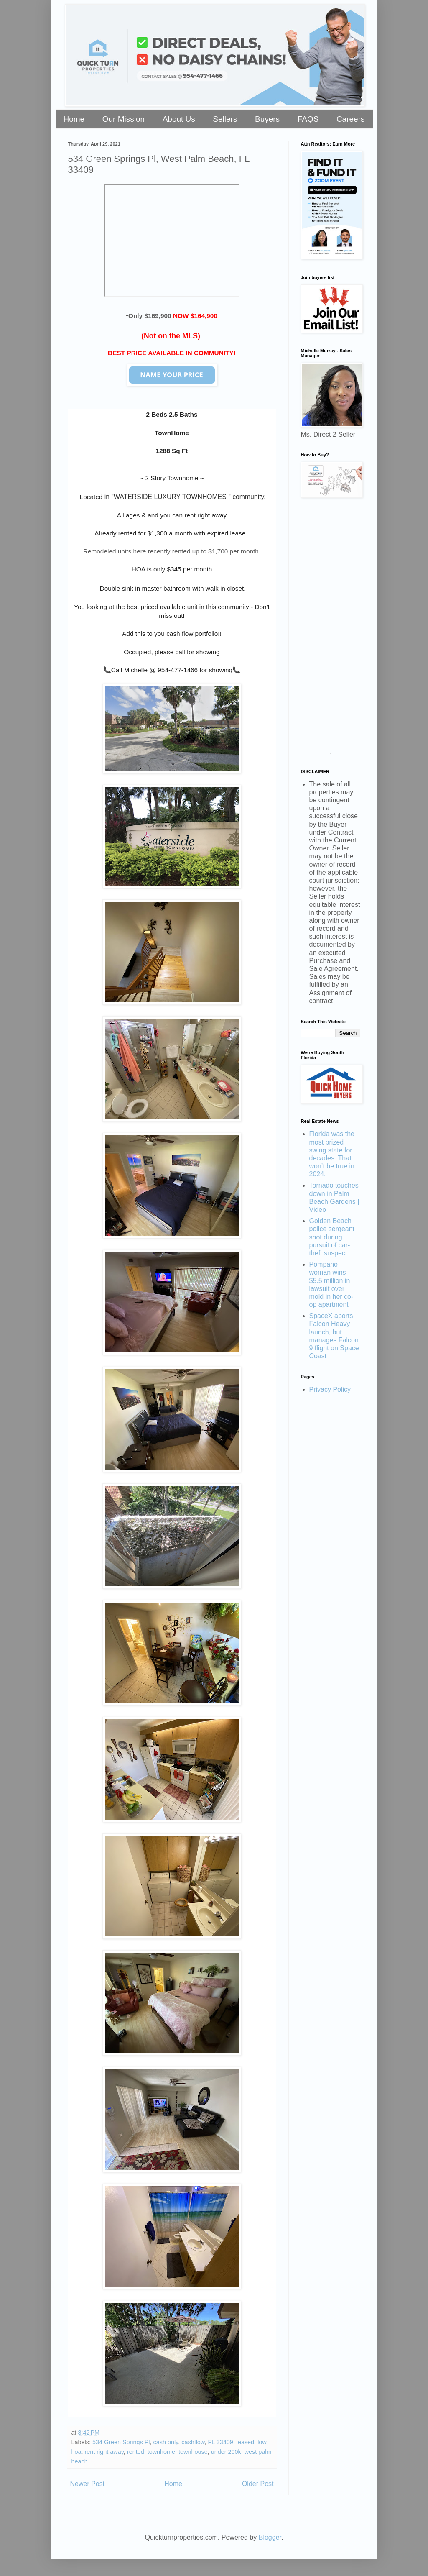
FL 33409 (220, 2442)
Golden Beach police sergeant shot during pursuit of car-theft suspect (332, 1237)
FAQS (308, 119)
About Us (179, 119)
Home (74, 119)
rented (135, 2451)
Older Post (258, 2483)
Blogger (270, 2537)
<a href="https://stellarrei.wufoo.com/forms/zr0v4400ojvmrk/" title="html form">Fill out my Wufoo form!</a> (330, 629)
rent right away (104, 2451)
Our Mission (123, 119)
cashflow (192, 2442)
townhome (161, 2451)
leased (245, 2442)
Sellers (225, 119)
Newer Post (87, 2483)
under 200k (226, 2451)
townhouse (193, 2451)
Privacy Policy (330, 1389)
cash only (165, 2442)
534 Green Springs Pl (121, 2442)
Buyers (267, 119)
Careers (350, 119)
